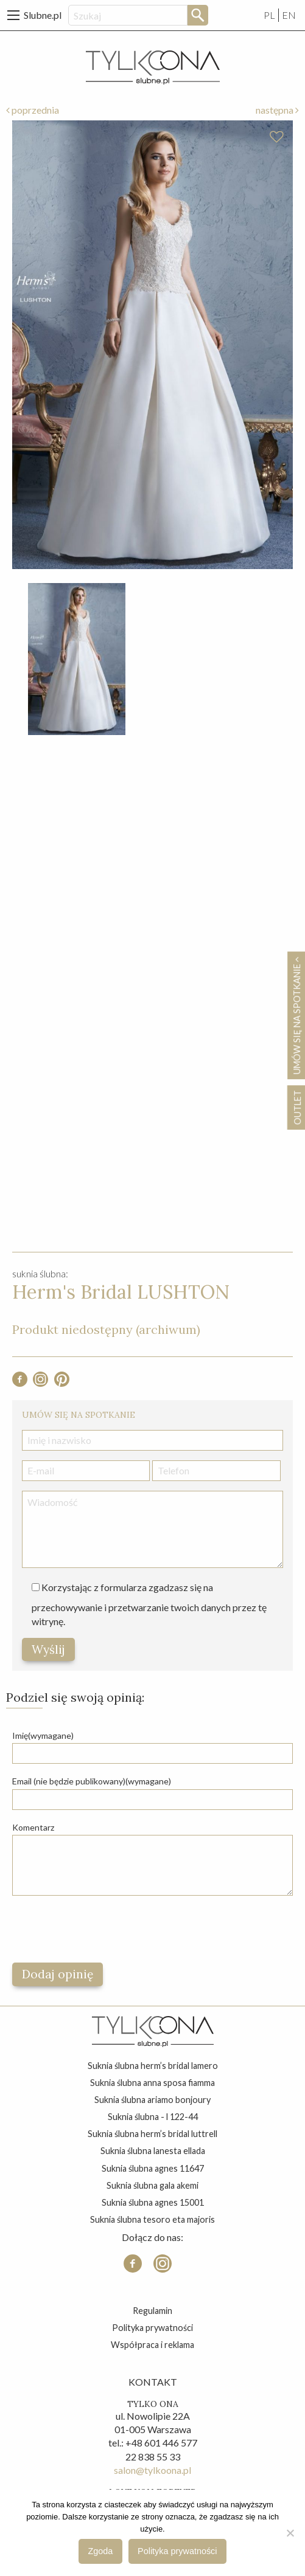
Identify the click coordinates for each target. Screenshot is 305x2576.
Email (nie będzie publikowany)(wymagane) (91, 1781)
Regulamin (152, 2310)
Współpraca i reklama (152, 2344)
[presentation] (104, 1929)
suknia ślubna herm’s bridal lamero (153, 2065)
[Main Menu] (13, 15)
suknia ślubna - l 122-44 (153, 2117)
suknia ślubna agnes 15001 (153, 2202)
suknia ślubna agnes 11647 (153, 2168)
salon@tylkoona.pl (152, 2470)
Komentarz (33, 1827)
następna (277, 110)
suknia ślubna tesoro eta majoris (152, 2219)
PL (269, 15)
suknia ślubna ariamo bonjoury (152, 2099)
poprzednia (32, 110)
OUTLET (297, 1107)
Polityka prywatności (152, 2327)
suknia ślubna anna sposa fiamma (152, 2082)
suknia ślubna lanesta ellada (152, 2151)
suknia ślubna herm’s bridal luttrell (152, 2134)
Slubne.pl (42, 15)
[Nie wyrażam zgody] (290, 2533)
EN (289, 15)
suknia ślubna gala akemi (152, 2185)
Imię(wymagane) (43, 1735)
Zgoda (100, 2551)
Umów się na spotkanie (296, 1015)
